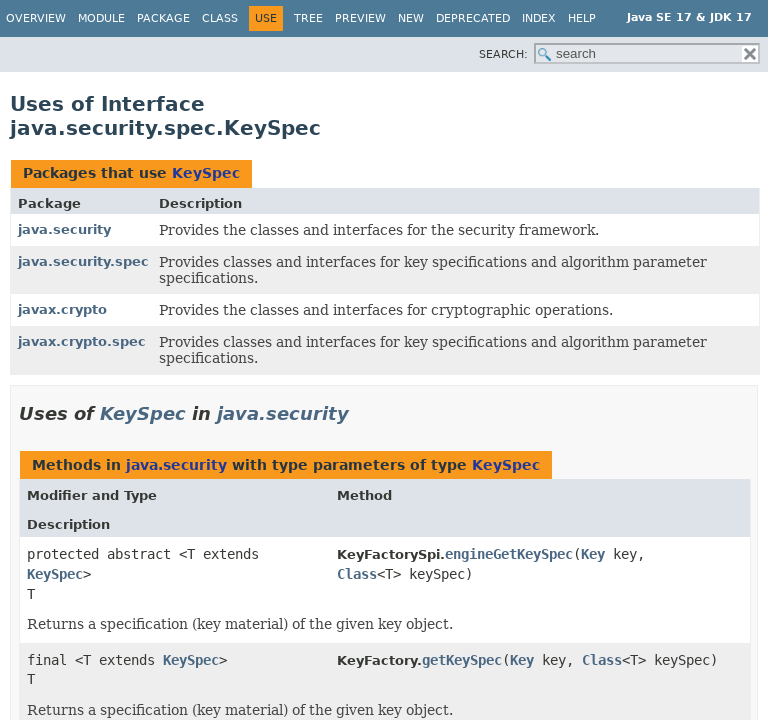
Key (593, 554)
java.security (64, 229)
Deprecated (473, 18)
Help (582, 18)
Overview (36, 18)
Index (539, 18)
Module (101, 18)
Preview (360, 18)
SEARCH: (503, 54)
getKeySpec (462, 660)
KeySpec (206, 173)
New (411, 18)
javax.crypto (62, 309)
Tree (308, 18)
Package (163, 18)
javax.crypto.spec (82, 341)
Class (220, 18)
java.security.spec (83, 261)
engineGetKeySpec (509, 554)
